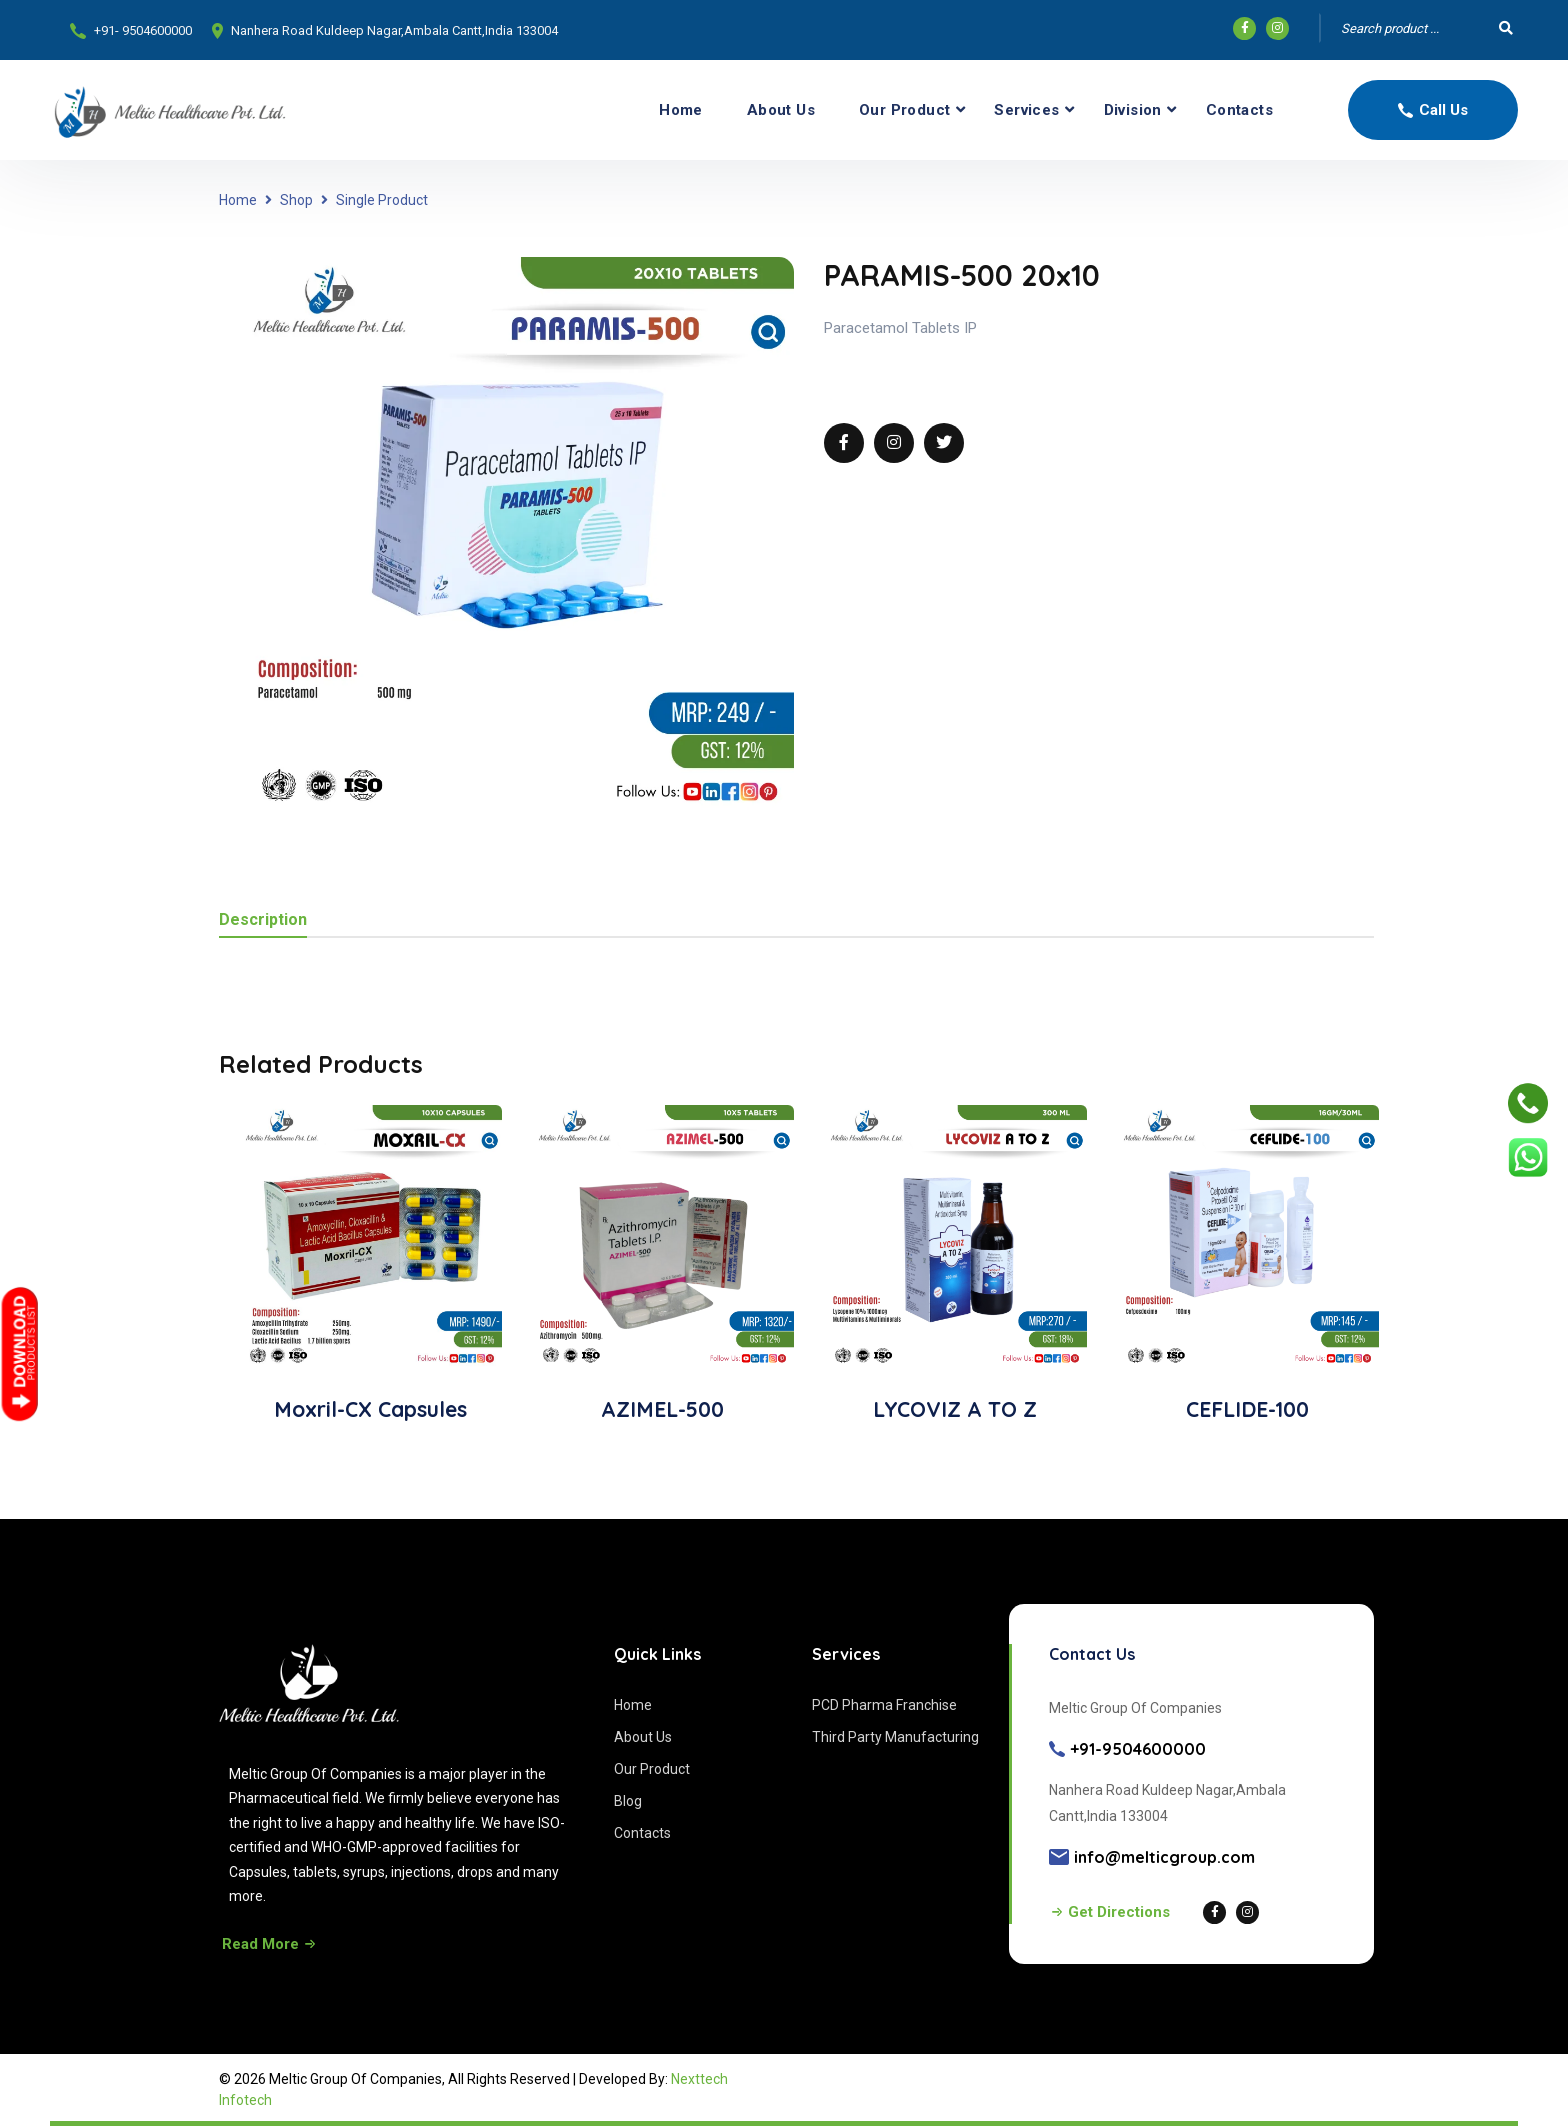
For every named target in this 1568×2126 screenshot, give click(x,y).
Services (1026, 110)
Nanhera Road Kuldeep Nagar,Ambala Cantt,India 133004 (394, 30)
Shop (296, 200)
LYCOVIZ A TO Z (955, 1409)
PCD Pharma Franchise (884, 1705)
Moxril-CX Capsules (370, 1409)
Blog (628, 1801)
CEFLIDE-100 (1247, 1409)
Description (263, 920)
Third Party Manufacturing (895, 1737)
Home (681, 110)
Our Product (904, 110)
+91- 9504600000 (143, 30)
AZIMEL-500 (662, 1409)
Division (1133, 110)
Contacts (1239, 110)
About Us (781, 110)
